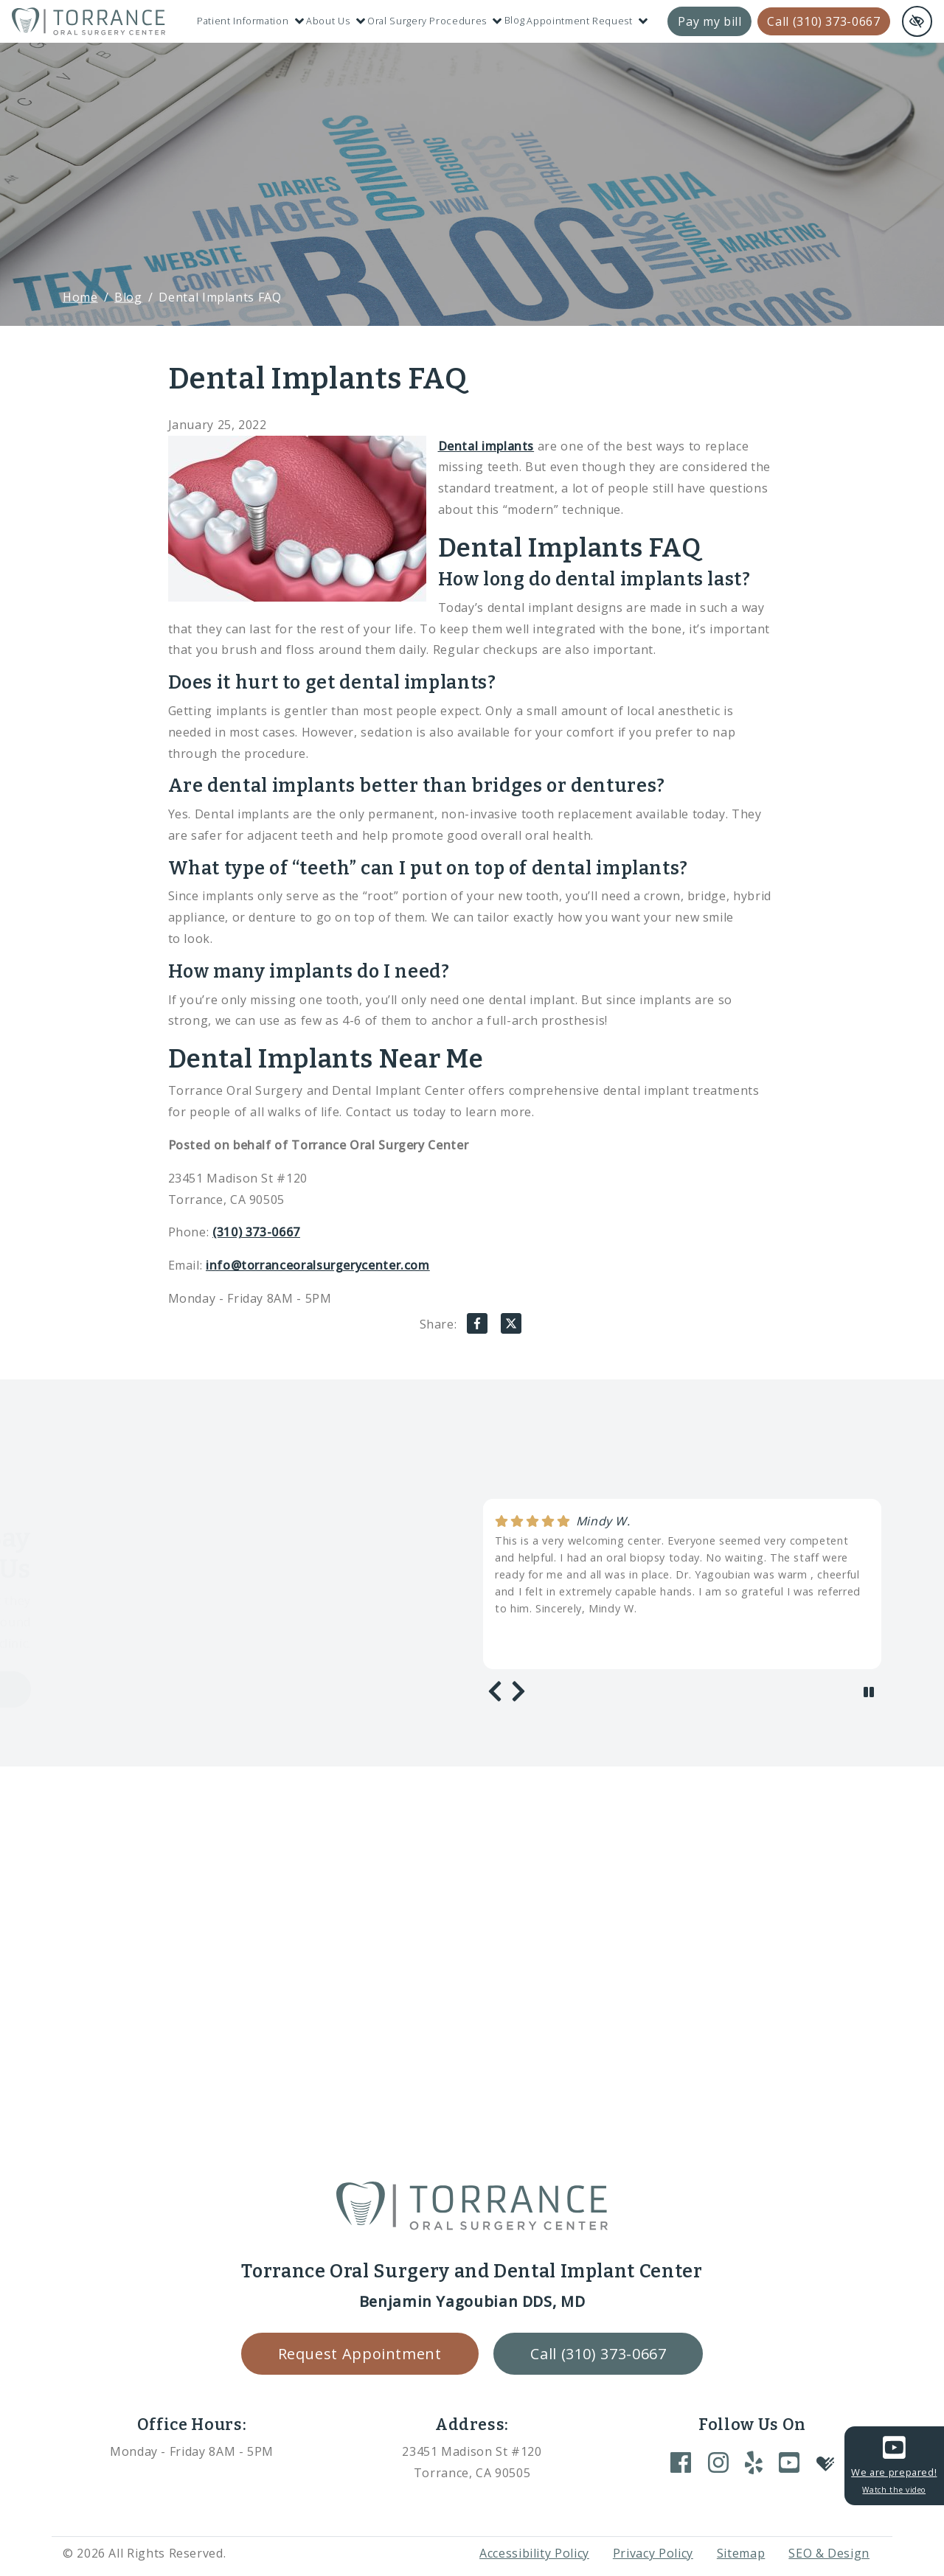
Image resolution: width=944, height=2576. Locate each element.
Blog (514, 20)
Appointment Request (587, 21)
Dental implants (486, 446)
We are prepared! (894, 2464)
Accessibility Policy (534, 2553)
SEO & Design (829, 2553)
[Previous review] (495, 1691)
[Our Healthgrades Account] (825, 2462)
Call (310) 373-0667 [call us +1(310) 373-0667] (823, 21)
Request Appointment (360, 2354)
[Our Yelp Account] (754, 2462)
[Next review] (518, 1691)
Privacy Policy (653, 2553)
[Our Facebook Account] (680, 2462)
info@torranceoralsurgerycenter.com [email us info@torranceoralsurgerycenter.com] (318, 1265)
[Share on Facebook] (477, 1327)
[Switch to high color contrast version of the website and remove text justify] (917, 21)
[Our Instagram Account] (718, 2462)
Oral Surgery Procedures (434, 21)
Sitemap (741, 2553)
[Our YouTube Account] (789, 2462)
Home (80, 297)
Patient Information (250, 21)
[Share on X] (511, 1327)
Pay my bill (709, 21)
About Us (335, 21)
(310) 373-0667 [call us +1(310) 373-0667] (256, 1232)
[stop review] (868, 1692)
